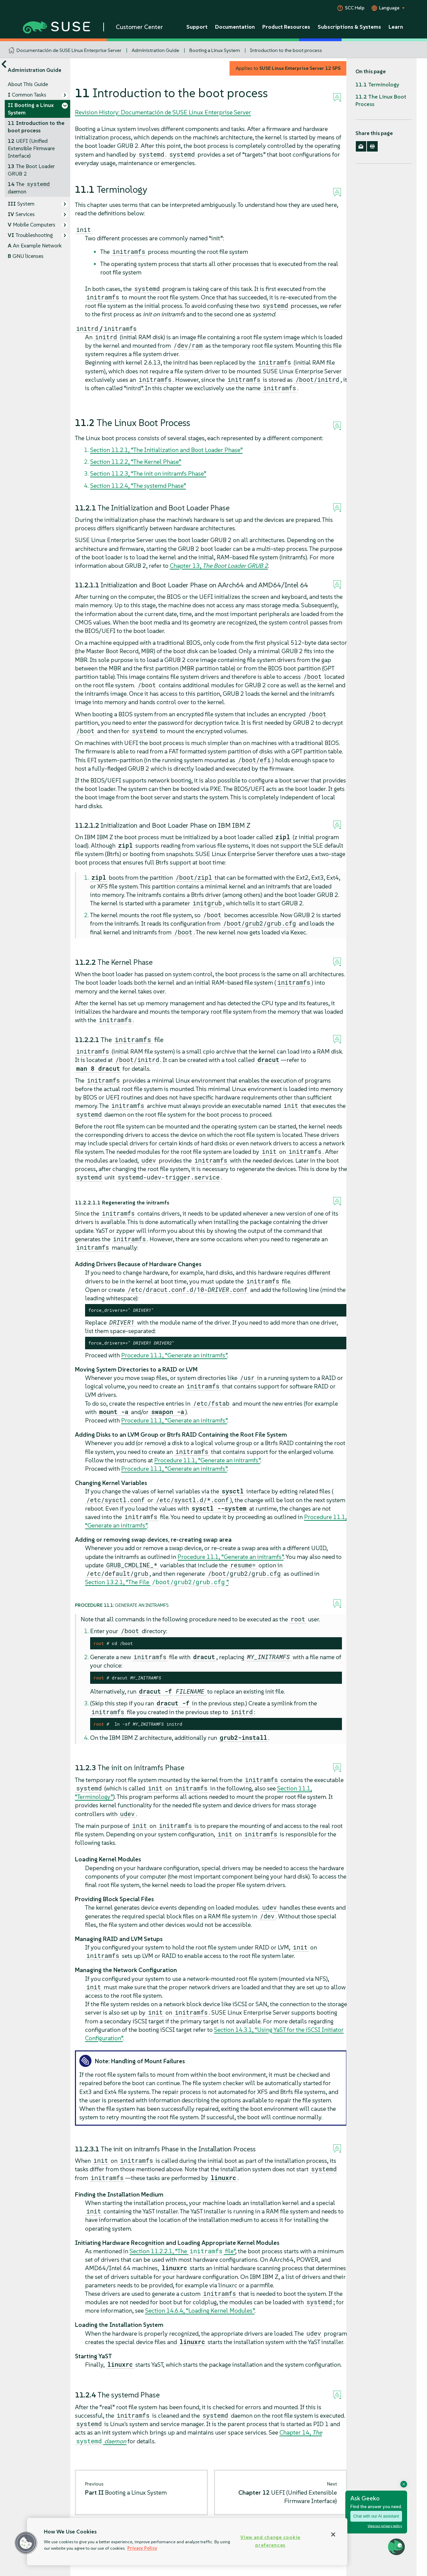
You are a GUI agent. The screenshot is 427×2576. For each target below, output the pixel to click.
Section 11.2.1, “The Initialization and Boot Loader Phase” (166, 450)
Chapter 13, (219, 565)
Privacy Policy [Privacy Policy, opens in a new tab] (142, 2548)
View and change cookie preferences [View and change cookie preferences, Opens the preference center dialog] (270, 2541)
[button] (26, 2543)
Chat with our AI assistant (376, 2516)
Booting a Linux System (214, 50)
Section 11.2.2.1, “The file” (182, 2251)
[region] (187, 2541)
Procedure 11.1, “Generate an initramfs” (174, 1355)
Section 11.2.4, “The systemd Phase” (138, 485)
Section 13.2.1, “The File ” (156, 1582)
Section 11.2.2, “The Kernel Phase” (135, 462)
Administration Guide (155, 50)
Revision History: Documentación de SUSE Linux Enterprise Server (163, 112)
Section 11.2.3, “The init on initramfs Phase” (148, 473)
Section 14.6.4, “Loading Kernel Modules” (200, 2310)
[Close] (333, 2534)
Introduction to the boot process (286, 50)
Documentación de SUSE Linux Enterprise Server (69, 50)
